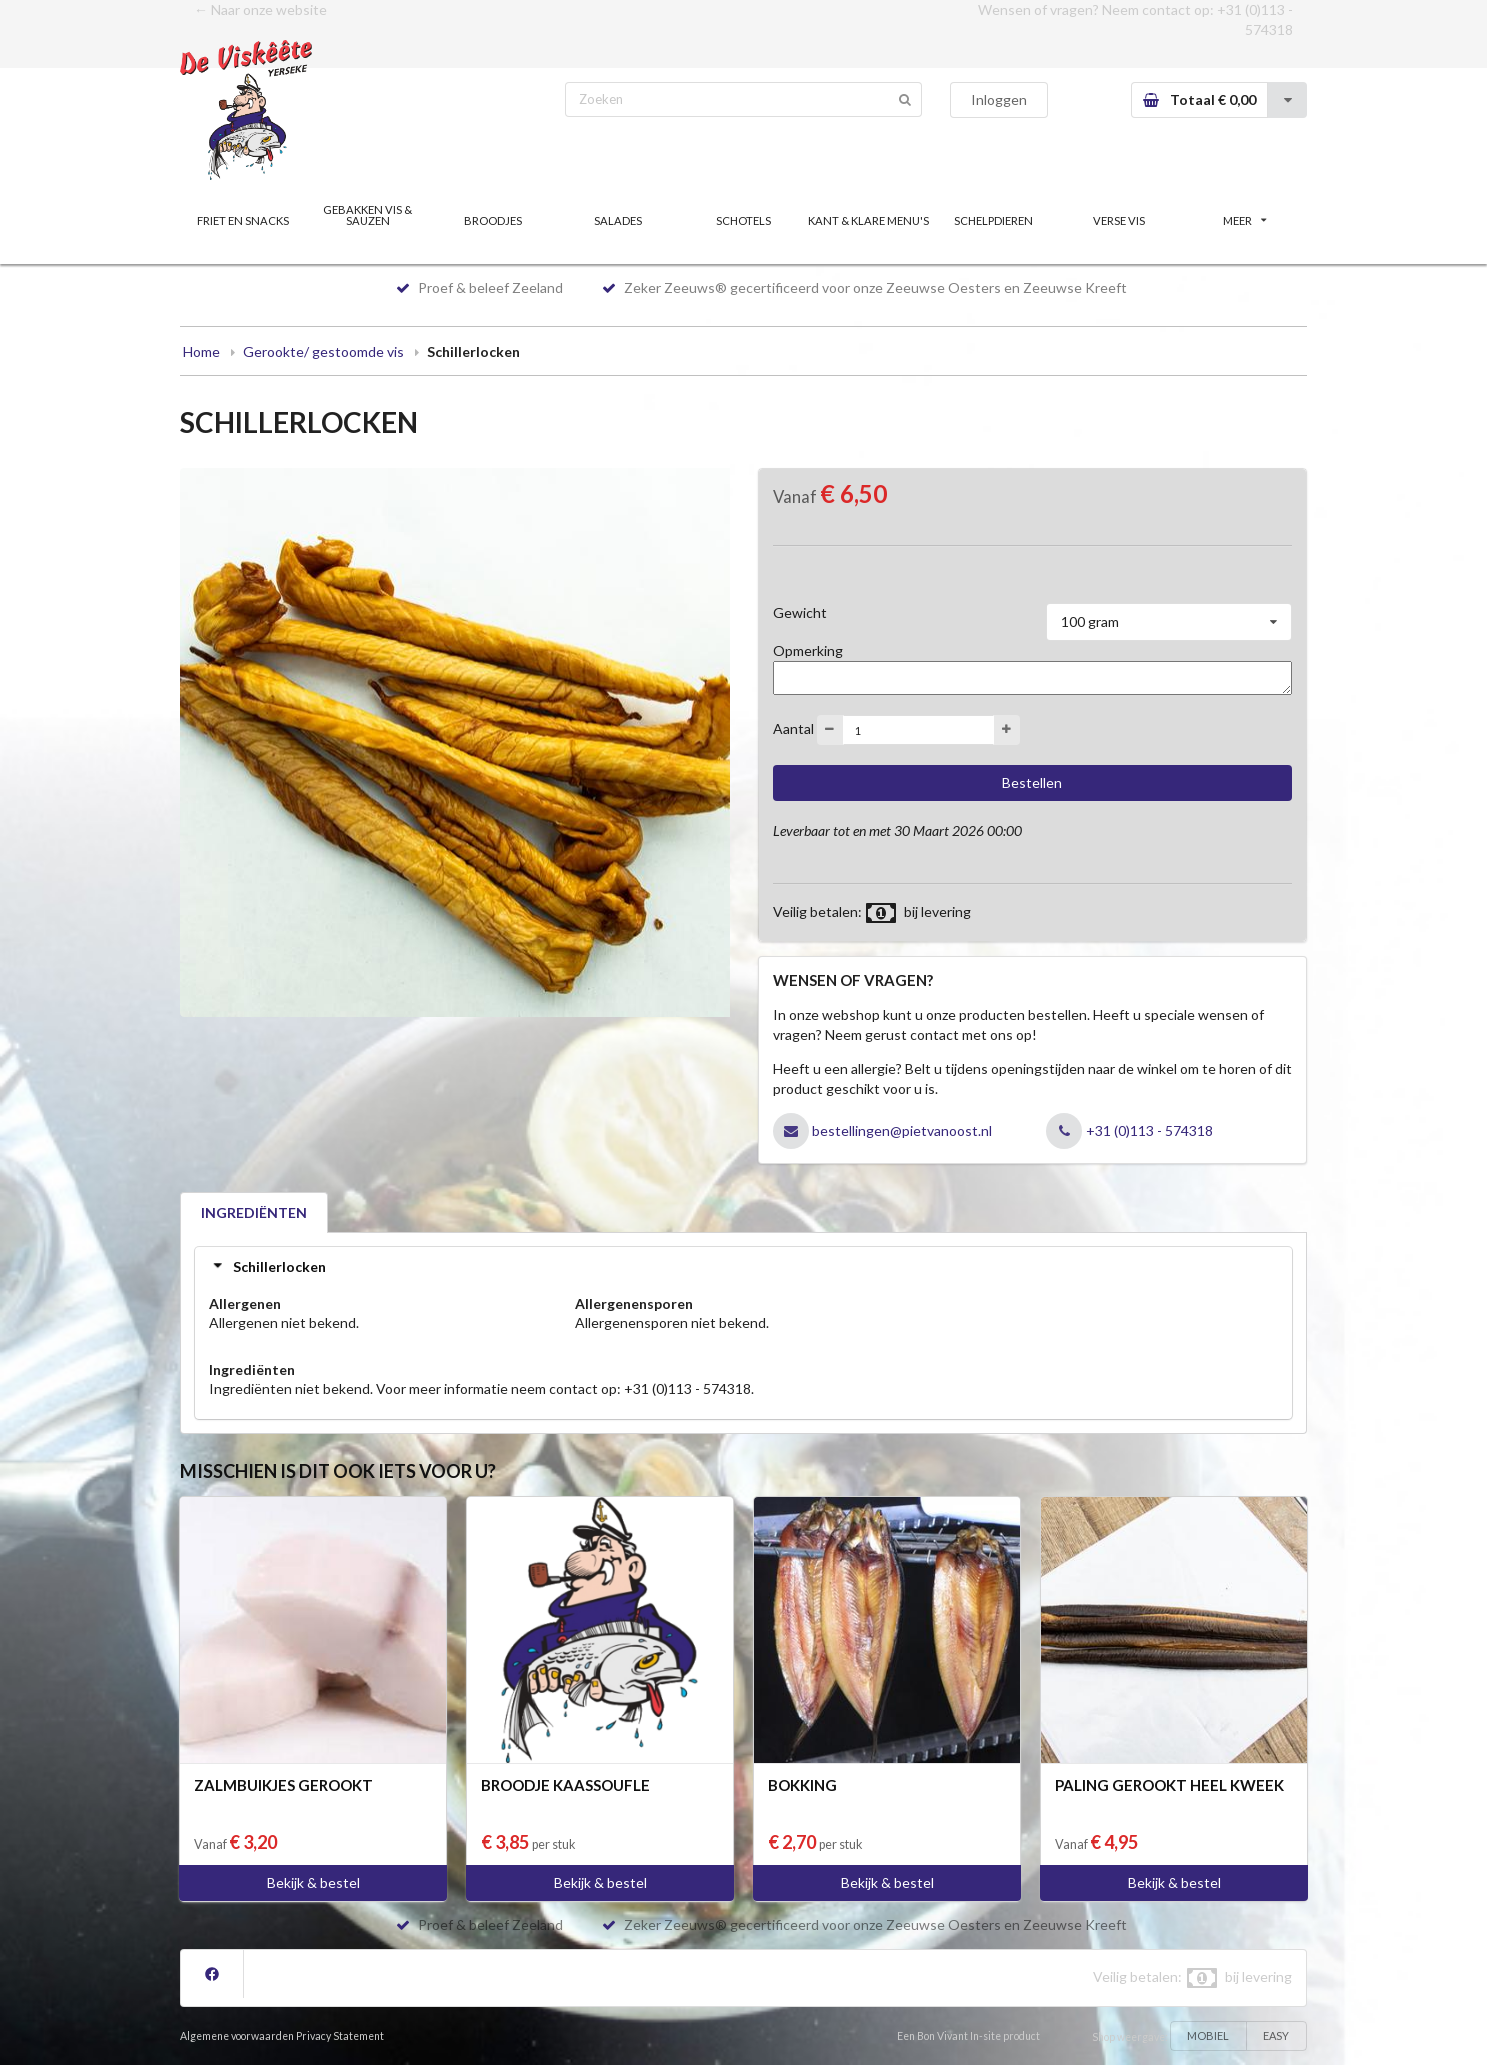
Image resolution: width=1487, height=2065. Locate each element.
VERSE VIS (1119, 220)
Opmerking (808, 650)
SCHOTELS (743, 220)
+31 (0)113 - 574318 (1149, 1130)
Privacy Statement (340, 2036)
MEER (1245, 220)
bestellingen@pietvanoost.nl (902, 1130)
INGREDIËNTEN (254, 1212)
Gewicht (800, 612)
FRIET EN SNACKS (243, 220)
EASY (1276, 2035)
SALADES (618, 220)
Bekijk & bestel (313, 1882)
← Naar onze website (260, 9)
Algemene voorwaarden (237, 2036)
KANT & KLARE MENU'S (868, 220)
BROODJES (493, 220)
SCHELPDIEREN (993, 220)
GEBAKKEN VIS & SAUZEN (367, 215)
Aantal (793, 728)
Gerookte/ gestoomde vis (323, 351)
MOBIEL (1208, 2035)
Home (201, 351)
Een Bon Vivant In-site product (968, 2036)
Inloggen (999, 99)
